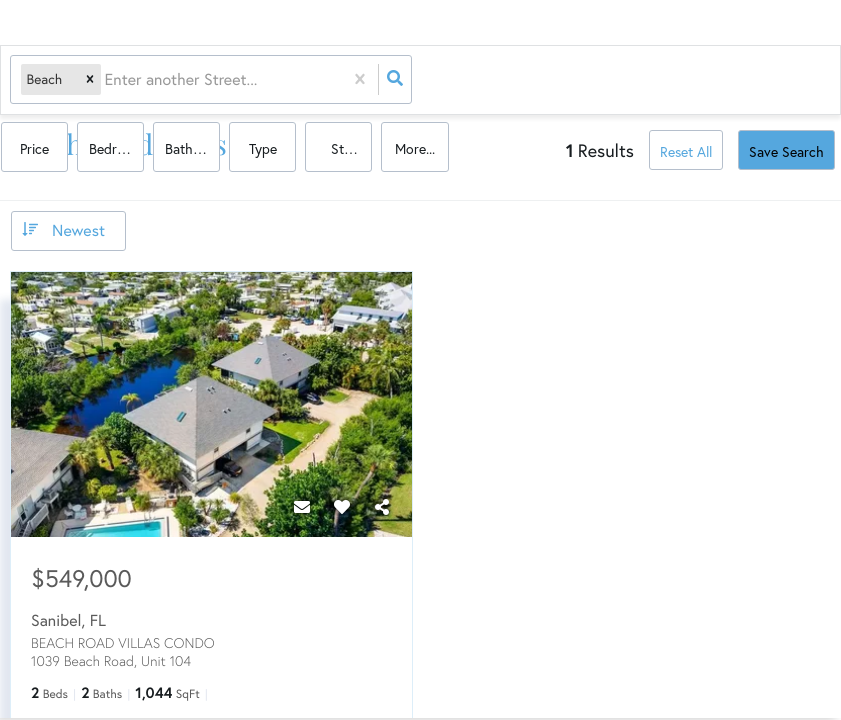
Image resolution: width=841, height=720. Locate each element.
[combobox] (107, 80)
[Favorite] (342, 505)
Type (653, 81)
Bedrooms (512, 81)
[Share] (382, 505)
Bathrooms (585, 81)
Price (433, 81)
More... (799, 81)
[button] (90, 80)
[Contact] (302, 505)
